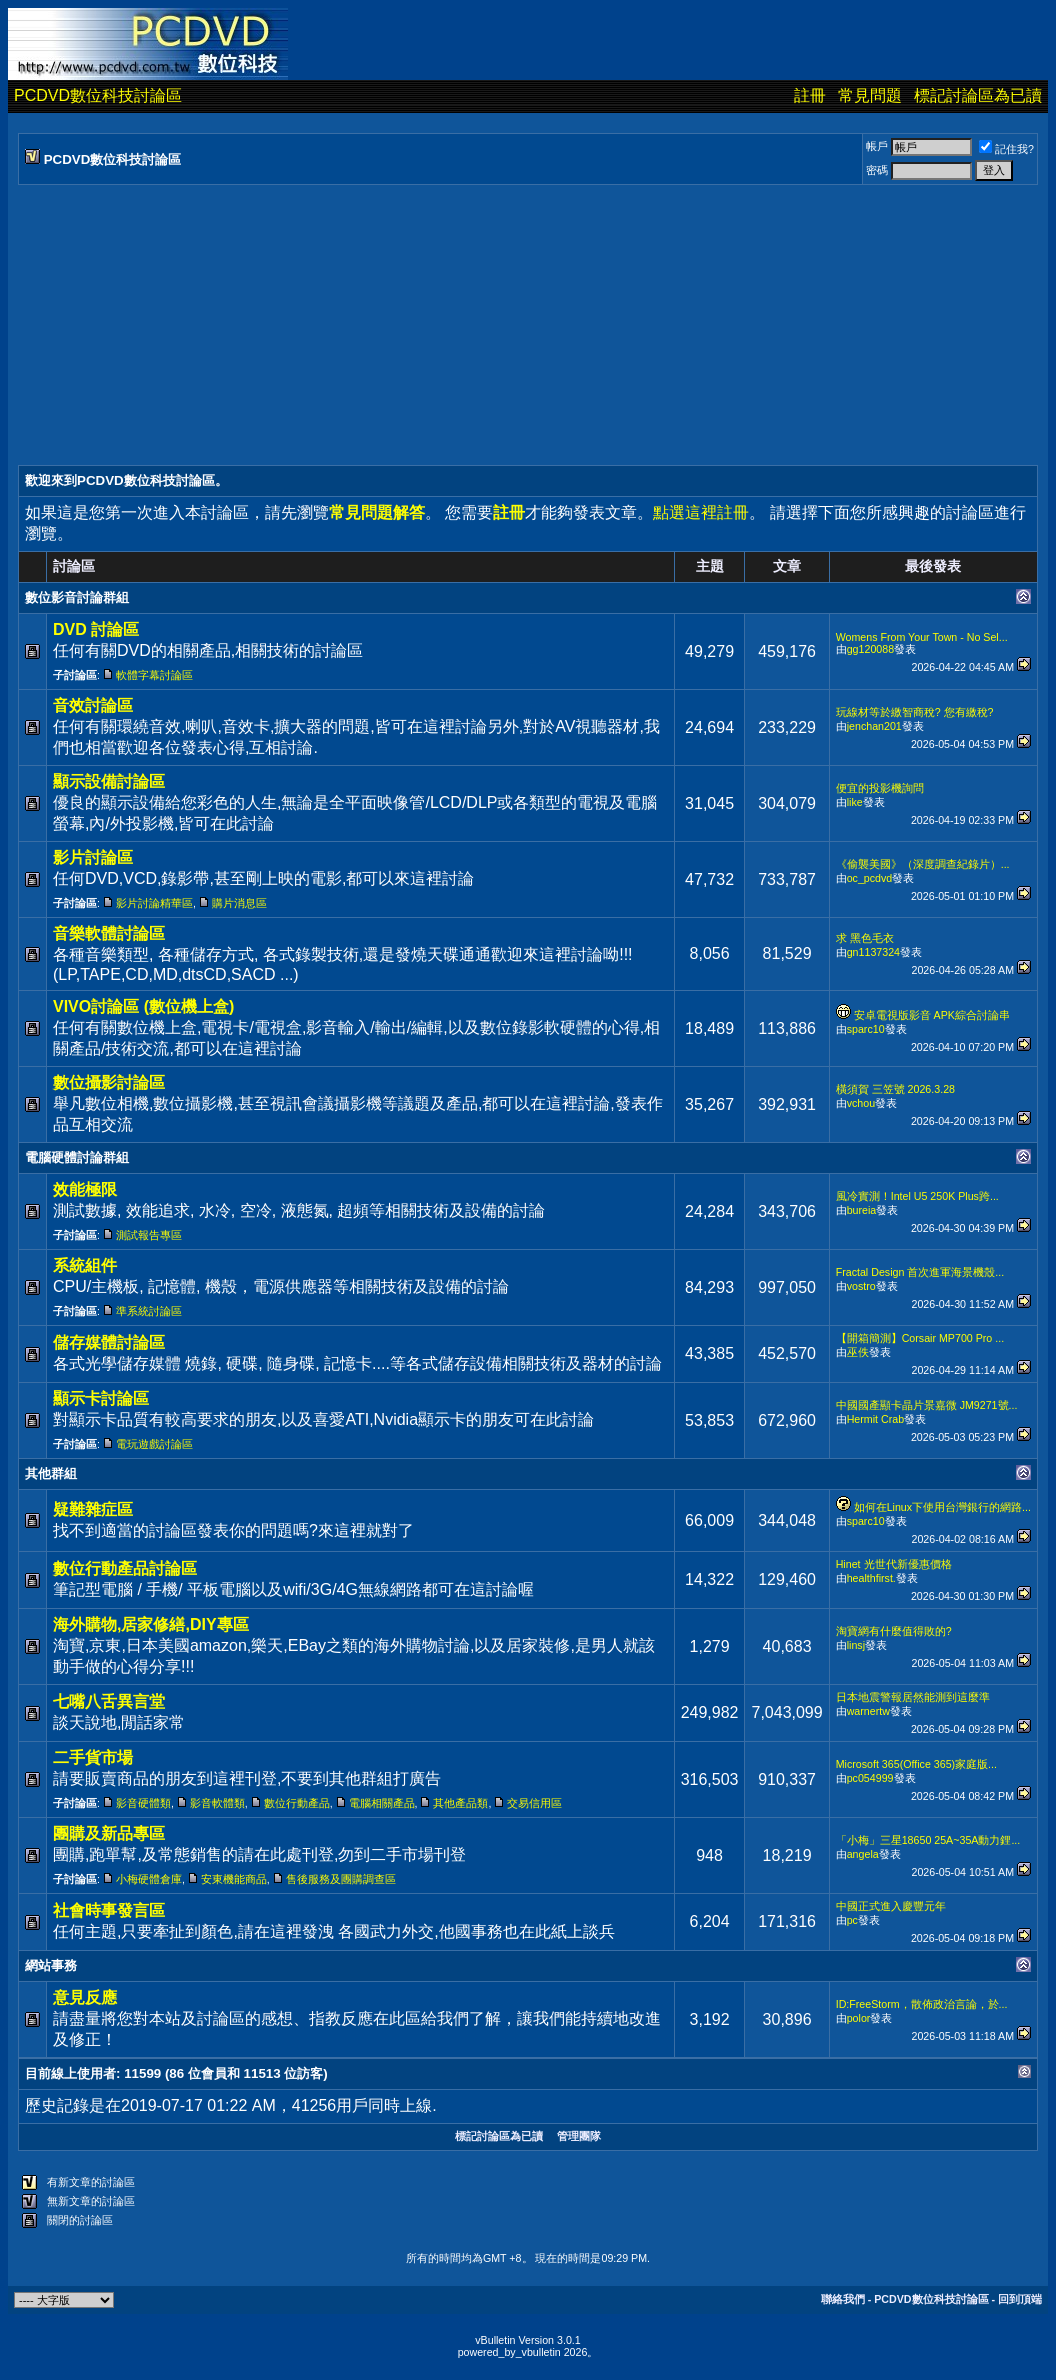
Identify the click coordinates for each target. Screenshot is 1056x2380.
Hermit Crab (875, 1419)
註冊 (810, 95)
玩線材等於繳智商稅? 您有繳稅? (915, 712)
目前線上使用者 (70, 2073)
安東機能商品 (234, 1879)
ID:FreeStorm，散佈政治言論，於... (922, 2004)
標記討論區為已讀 (978, 95)
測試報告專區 (149, 1235)
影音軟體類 (217, 1803)
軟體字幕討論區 (154, 675)
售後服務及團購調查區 (341, 1879)
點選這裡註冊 (701, 512)
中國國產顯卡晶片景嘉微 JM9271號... (927, 1405)
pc (852, 1920)
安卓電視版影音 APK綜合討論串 (932, 1015)
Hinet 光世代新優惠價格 (894, 1564)
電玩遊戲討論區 (154, 1444)
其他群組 (51, 1473)
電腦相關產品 (382, 1803)
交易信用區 (534, 1803)
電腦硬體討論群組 (77, 1157)
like (855, 802)
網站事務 (51, 1965)
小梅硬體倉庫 (149, 1879)
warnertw (868, 1711)
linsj (856, 1645)
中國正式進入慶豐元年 (891, 1906)
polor (859, 2018)
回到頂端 (1020, 2299)
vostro (861, 1286)
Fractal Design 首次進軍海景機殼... (920, 1272)
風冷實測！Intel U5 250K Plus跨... (917, 1196)
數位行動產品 (297, 1803)
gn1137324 (873, 952)
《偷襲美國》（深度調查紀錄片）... (923, 864)
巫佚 (858, 1352)
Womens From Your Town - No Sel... (922, 637)
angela (863, 1854)
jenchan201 (874, 726)
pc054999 (870, 1778)
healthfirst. (871, 1578)
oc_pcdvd (870, 878)
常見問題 (870, 95)
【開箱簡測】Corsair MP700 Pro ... (920, 1338)
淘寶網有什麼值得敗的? (894, 1631)
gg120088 (870, 649)
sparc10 (866, 1029)
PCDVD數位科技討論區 (98, 95)
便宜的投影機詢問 (880, 788)
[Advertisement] (528, 325)
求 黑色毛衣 (865, 938)
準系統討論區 (149, 1311)
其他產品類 (460, 1803)
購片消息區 (239, 903)
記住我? (1006, 149)
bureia (862, 1210)
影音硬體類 (143, 1803)
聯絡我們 (843, 2299)
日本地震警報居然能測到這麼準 (913, 1697)
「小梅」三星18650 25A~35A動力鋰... (928, 1840)
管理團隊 (579, 2136)
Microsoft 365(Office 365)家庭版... (916, 1764)
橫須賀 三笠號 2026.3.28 (895, 1089)
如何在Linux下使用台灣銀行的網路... (942, 1507)
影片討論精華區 (154, 903)
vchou (861, 1103)
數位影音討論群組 (77, 597)
